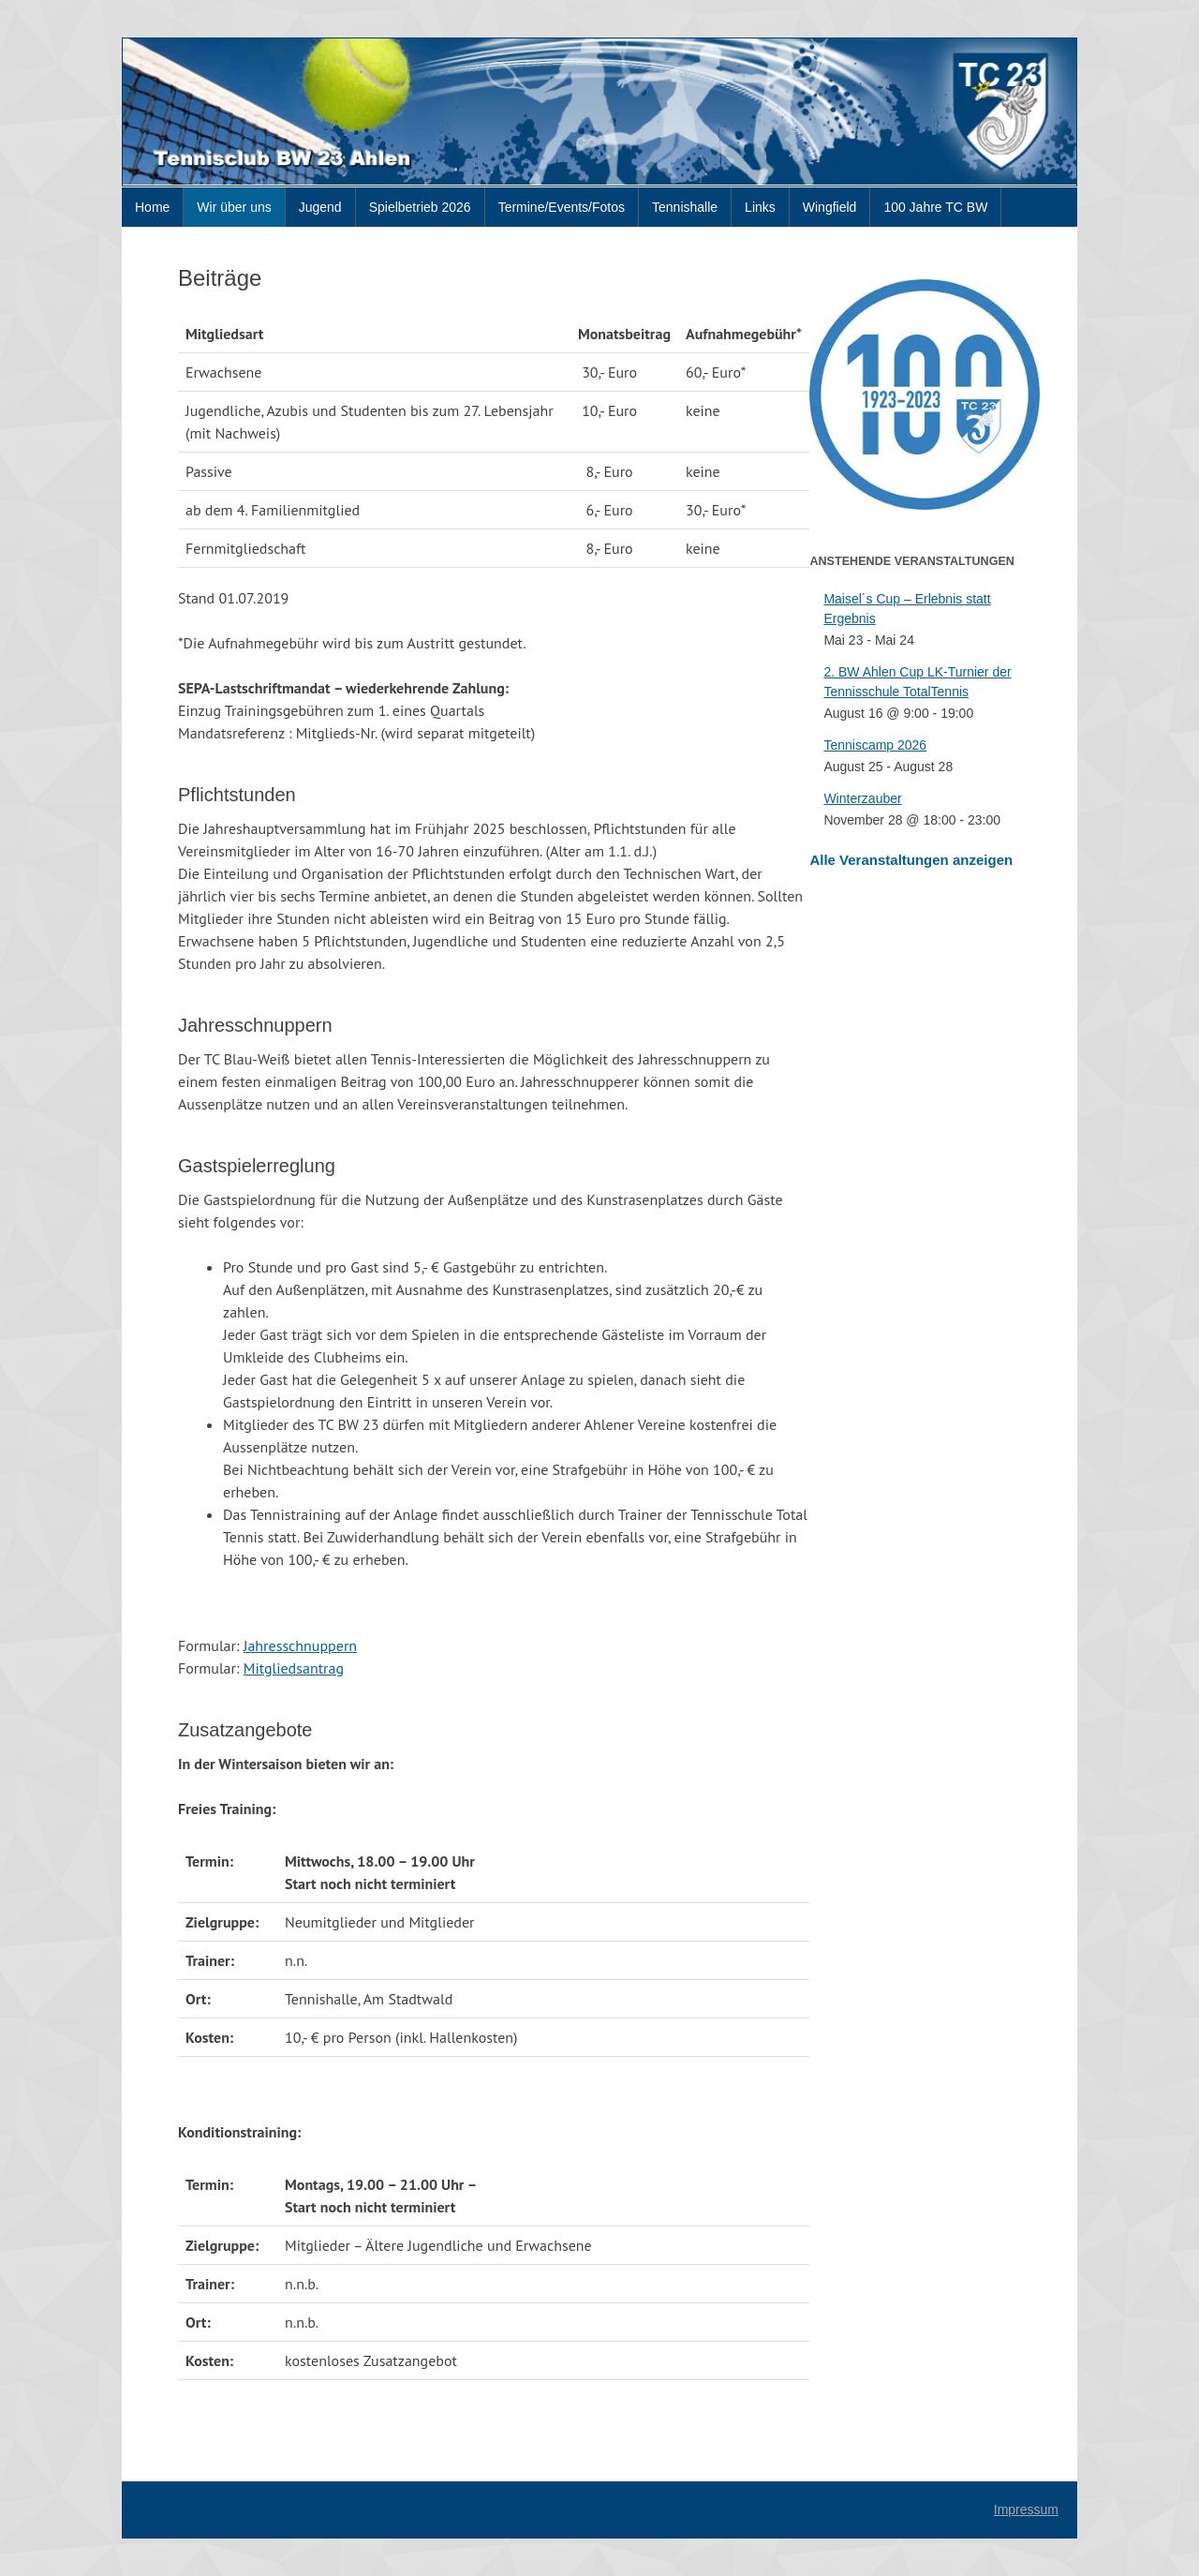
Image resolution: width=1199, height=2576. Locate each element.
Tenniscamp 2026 (874, 744)
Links (760, 207)
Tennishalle (685, 207)
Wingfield (830, 207)
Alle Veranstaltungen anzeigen (911, 860)
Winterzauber (862, 798)
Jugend (320, 207)
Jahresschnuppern (300, 1645)
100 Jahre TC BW (935, 207)
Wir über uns (234, 207)
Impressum (1026, 2509)
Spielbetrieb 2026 (420, 207)
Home (152, 207)
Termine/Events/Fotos (561, 207)
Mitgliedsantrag (294, 1668)
